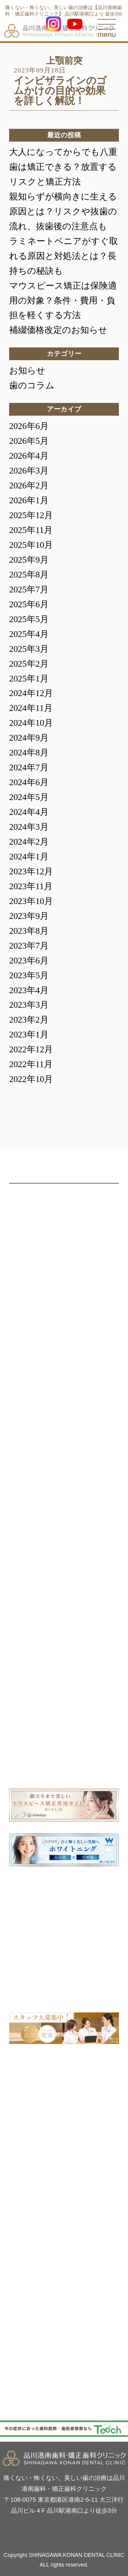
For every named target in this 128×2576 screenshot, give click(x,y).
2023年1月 (29, 1034)
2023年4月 (29, 990)
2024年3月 (29, 827)
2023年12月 (31, 871)
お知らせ (27, 370)
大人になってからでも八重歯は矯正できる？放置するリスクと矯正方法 (63, 166)
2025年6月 (29, 604)
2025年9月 (29, 559)
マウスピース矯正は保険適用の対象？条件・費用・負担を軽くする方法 (63, 300)
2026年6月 (29, 426)
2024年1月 (29, 856)
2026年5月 (29, 441)
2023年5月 (29, 975)
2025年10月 (31, 545)
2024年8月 (29, 752)
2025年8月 (29, 574)
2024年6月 (29, 782)
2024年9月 (29, 737)
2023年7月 (29, 945)
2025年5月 (29, 619)
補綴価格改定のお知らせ (58, 330)
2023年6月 (29, 960)
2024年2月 (29, 841)
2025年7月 (29, 589)
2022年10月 (31, 1079)
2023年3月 (29, 1005)
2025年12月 (31, 515)
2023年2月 (29, 1019)
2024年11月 (31, 708)
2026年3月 (29, 470)
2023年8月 (29, 931)
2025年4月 (29, 634)
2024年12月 (31, 693)
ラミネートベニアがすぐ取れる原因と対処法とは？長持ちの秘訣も (63, 256)
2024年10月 (31, 723)
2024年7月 (29, 767)
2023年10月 (31, 901)
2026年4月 (29, 456)
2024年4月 (29, 812)
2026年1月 (29, 500)
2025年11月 (31, 530)
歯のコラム (31, 385)
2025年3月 (29, 649)
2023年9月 (29, 916)
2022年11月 (31, 1064)
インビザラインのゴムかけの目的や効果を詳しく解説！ (60, 90)
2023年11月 (31, 886)
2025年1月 (29, 678)
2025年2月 (29, 663)
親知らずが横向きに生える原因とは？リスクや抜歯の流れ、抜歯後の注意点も (63, 211)
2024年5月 (29, 797)
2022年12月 (31, 1049)
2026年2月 (29, 485)
